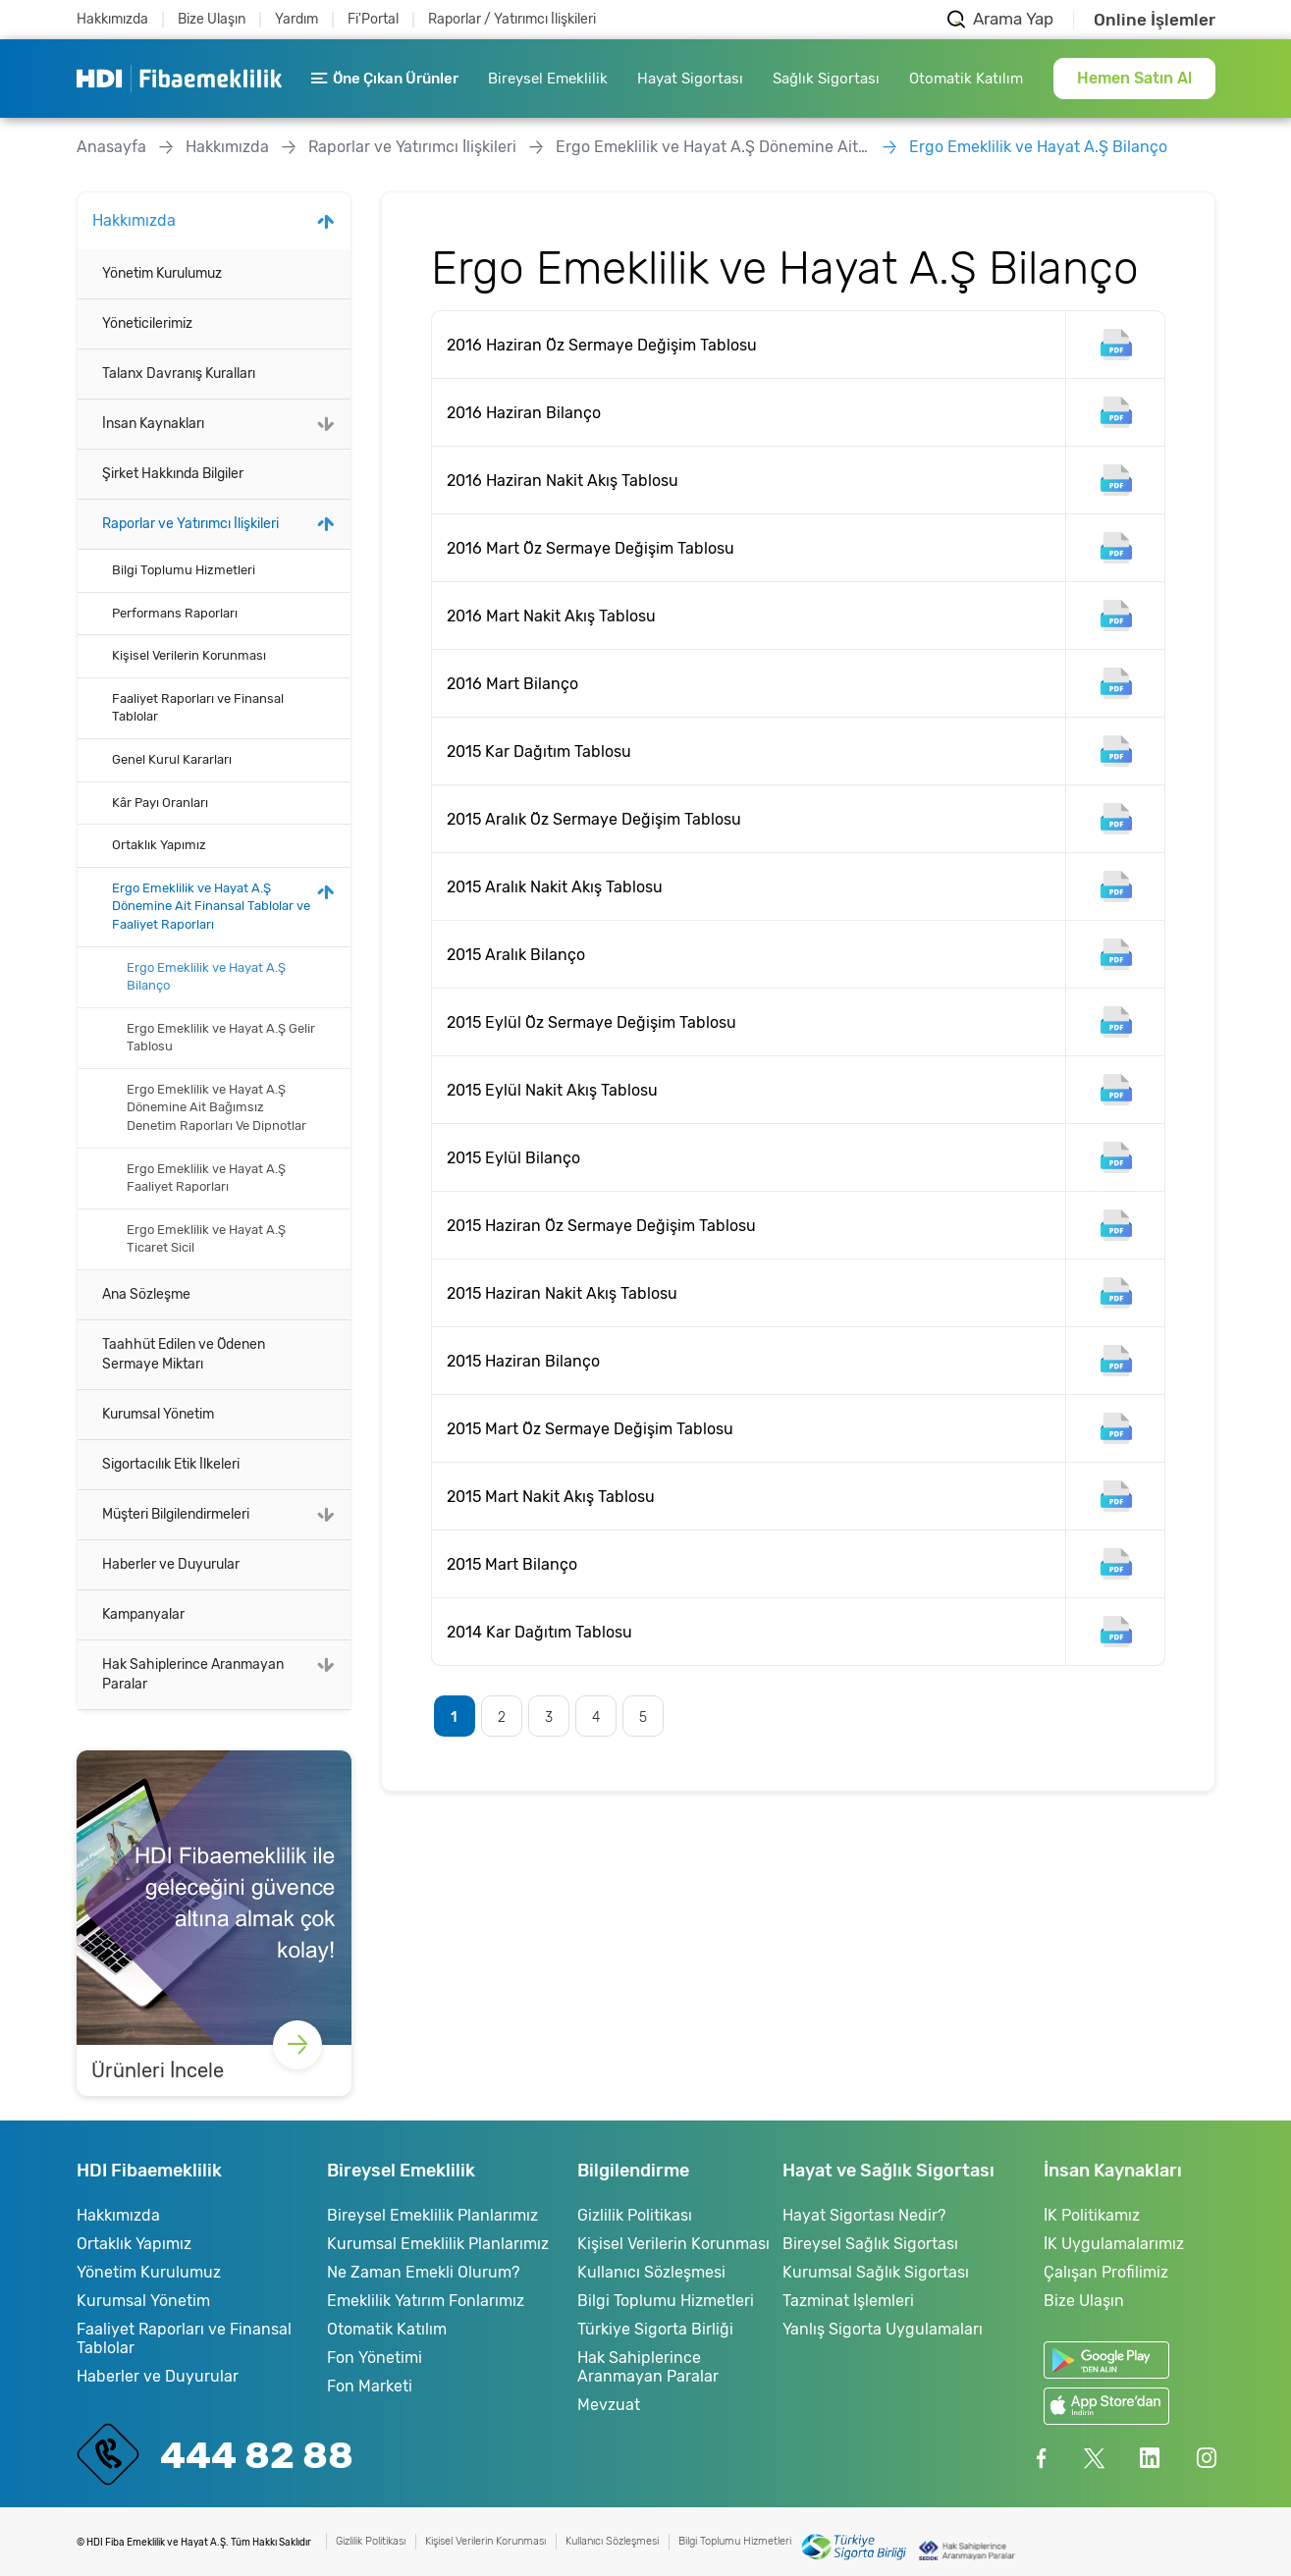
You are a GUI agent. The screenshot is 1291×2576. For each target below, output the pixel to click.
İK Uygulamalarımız (1114, 2243)
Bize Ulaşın (211, 19)
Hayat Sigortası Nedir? (863, 2215)
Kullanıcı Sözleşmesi (651, 2272)
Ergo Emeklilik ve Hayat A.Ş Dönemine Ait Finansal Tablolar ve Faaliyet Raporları (713, 146)
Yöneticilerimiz (147, 323)
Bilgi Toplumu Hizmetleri (183, 570)
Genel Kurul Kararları (172, 759)
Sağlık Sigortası (826, 78)
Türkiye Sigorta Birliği (655, 2329)
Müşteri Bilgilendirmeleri (175, 1514)
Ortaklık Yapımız (159, 844)
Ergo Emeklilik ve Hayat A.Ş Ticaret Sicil (206, 1239)
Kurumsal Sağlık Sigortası (875, 2272)
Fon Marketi (369, 2386)
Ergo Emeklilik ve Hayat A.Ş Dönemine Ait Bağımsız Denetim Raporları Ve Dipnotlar (216, 1107)
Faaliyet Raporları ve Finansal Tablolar (198, 707)
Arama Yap (1013, 19)
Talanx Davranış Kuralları (178, 373)
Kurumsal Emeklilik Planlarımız (438, 2243)
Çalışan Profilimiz (1106, 2272)
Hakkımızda (112, 19)
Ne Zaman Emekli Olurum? (423, 2272)
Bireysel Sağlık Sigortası (870, 2243)
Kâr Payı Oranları (160, 802)
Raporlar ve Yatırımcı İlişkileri (412, 146)
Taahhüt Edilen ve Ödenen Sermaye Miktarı (183, 1354)
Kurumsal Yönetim (158, 1414)
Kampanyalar (143, 1614)
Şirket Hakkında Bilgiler (172, 473)
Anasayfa (111, 146)
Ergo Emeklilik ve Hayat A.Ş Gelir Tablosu (221, 1037)
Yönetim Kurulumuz (162, 273)
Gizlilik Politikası (634, 2215)
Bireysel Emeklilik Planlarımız (432, 2215)
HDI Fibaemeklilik (179, 78)
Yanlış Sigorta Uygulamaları (882, 2329)
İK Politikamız (1092, 2215)
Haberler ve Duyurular (171, 1564)
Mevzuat (608, 2404)
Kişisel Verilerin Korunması (189, 655)
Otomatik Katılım (966, 78)
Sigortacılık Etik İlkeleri (171, 1464)
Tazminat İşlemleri (848, 2300)
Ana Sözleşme (146, 1294)
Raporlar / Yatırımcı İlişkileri (512, 19)
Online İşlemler (1154, 20)
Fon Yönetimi (374, 2357)
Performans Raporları (175, 613)
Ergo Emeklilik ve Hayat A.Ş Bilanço (1038, 146)
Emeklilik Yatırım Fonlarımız (425, 2300)
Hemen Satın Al (1134, 78)
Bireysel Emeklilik (548, 78)
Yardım (296, 19)
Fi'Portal (373, 19)
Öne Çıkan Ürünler (384, 78)
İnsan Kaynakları (153, 423)
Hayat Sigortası (690, 78)
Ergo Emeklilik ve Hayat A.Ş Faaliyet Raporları (206, 1178)
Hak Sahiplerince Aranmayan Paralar (193, 1674)
